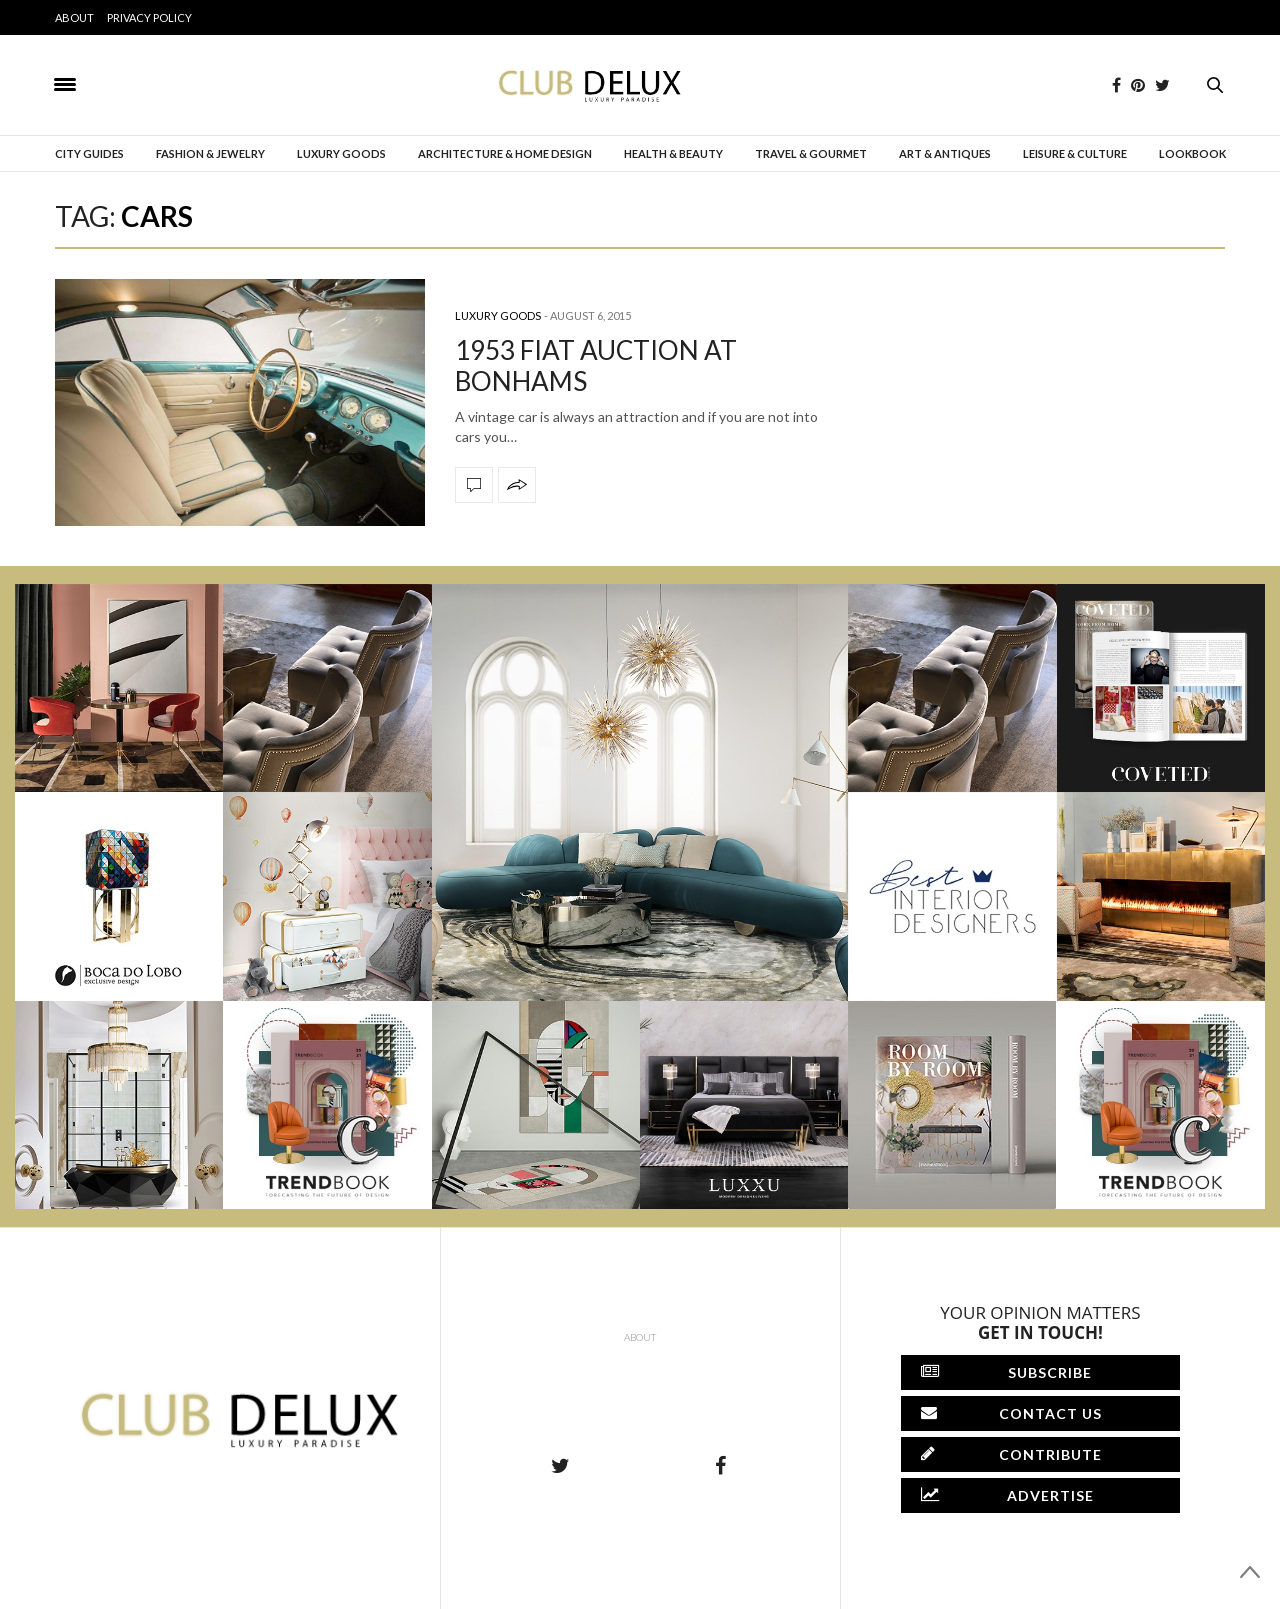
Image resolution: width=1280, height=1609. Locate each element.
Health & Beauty (673, 153)
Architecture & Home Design (505, 153)
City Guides (89, 153)
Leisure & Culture (1075, 153)
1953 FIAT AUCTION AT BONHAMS (596, 365)
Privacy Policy (149, 17)
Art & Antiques (945, 153)
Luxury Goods (341, 153)
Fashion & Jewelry (210, 153)
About (74, 17)
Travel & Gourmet (811, 153)
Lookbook (1192, 153)
